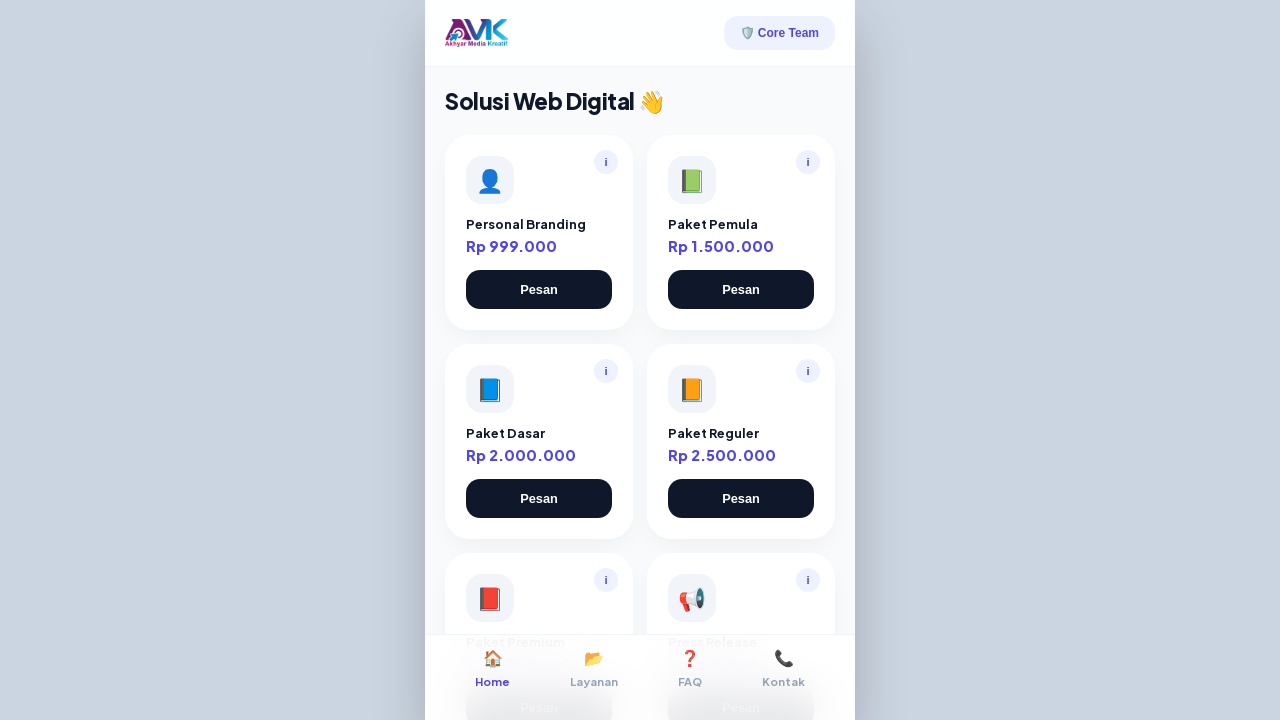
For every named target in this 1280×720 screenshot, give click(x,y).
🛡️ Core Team (779, 33)
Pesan (539, 289)
